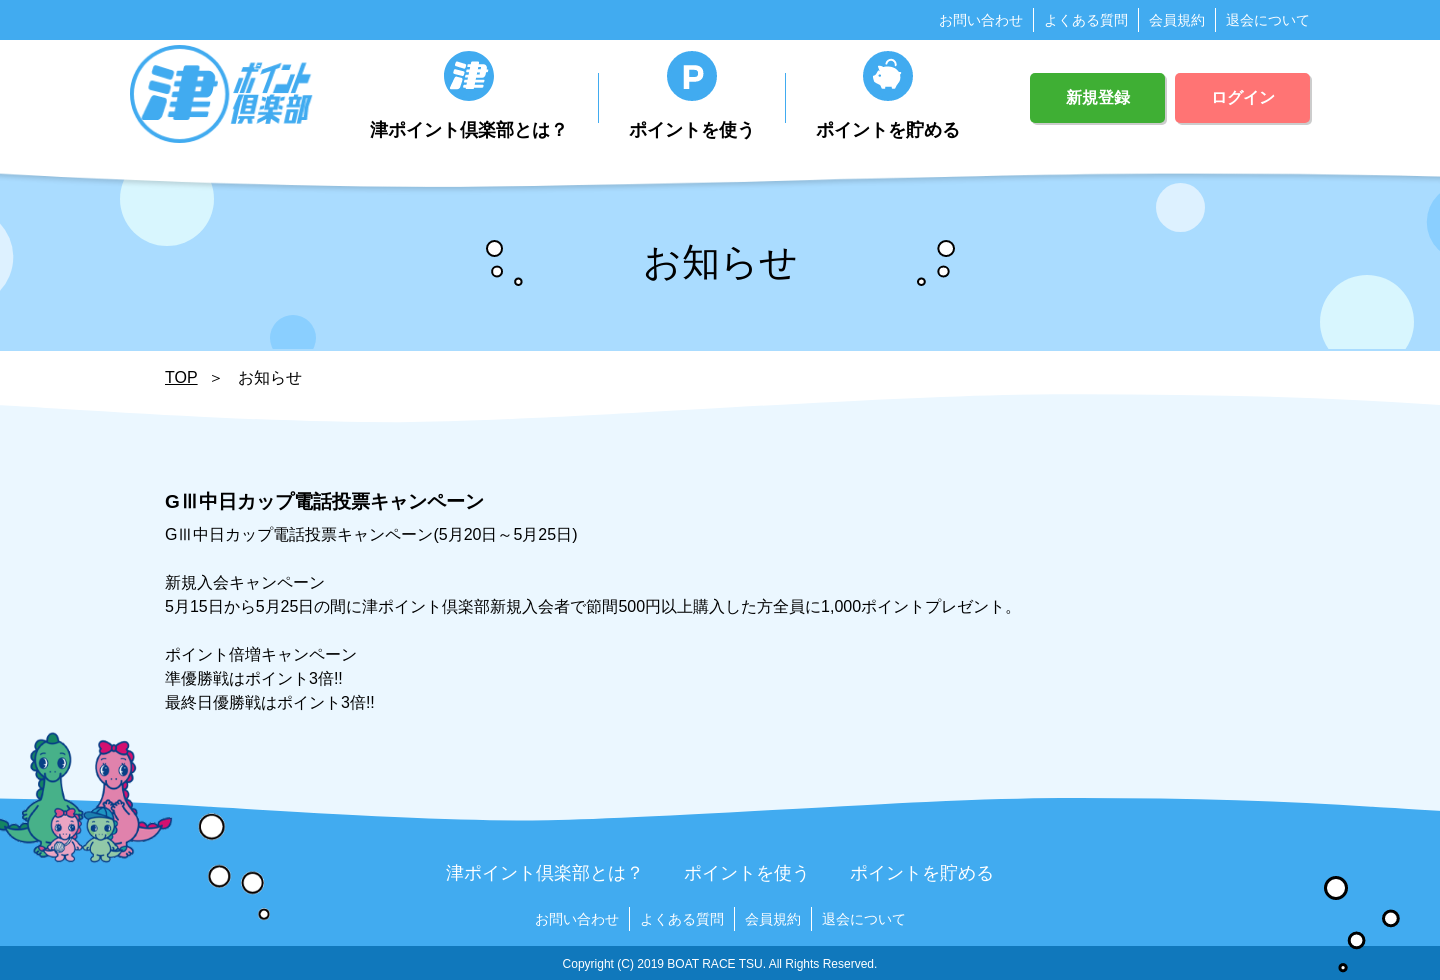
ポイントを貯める (888, 95)
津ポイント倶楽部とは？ (469, 95)
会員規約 (1177, 20)
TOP (181, 377)
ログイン (1243, 97)
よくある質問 (1086, 20)
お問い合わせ (981, 20)
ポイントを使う (692, 95)
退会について (1268, 20)
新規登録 (1098, 97)
